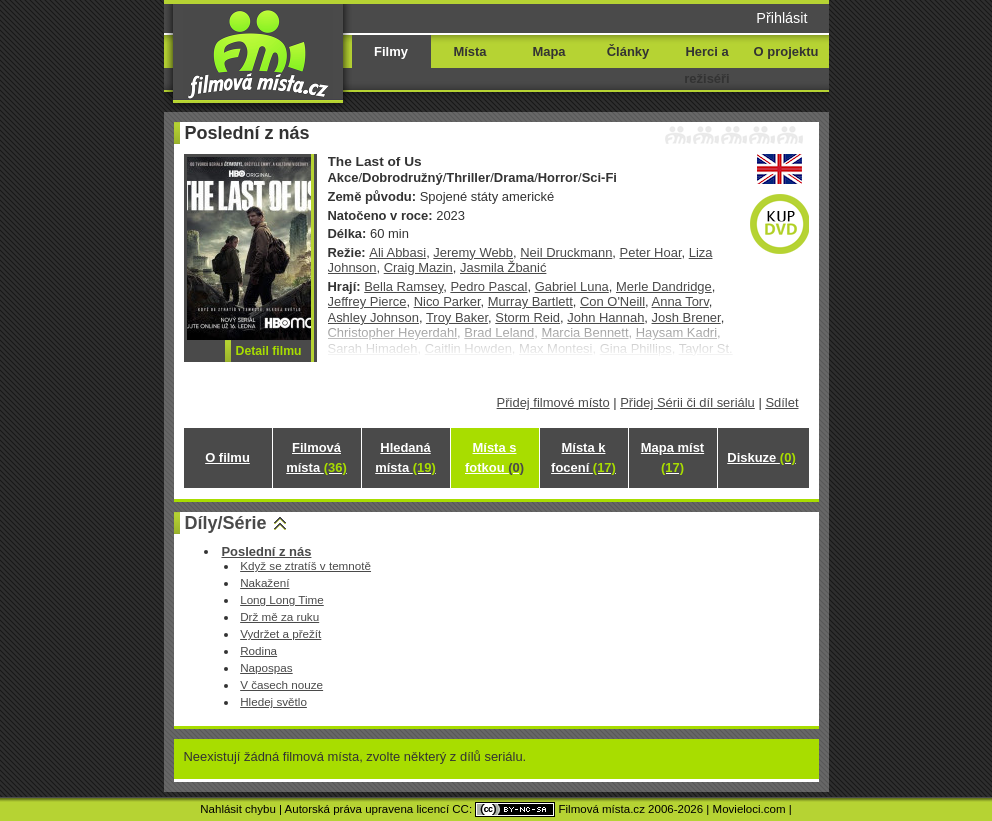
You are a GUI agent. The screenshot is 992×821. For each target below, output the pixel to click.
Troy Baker (457, 317)
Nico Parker (447, 301)
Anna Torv (680, 301)
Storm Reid (527, 317)
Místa (469, 51)
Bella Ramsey (403, 286)
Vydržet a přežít (280, 633)
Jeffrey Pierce (367, 301)
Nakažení (264, 582)
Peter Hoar (651, 252)
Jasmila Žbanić (503, 267)
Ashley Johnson (373, 317)
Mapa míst (672, 457)
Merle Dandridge (664, 286)
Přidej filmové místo (553, 402)
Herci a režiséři (706, 65)
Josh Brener (686, 317)
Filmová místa (316, 457)
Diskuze (761, 457)
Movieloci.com (749, 809)
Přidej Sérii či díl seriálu (687, 402)
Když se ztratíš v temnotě (305, 565)
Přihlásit (781, 18)
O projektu (786, 51)
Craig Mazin (418, 267)
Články (628, 51)
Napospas (266, 667)
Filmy (391, 51)
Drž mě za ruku (279, 616)
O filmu (227, 457)
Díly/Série (226, 523)
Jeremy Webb (473, 252)
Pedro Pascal (488, 286)
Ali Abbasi (397, 252)
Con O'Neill (612, 301)
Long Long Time (282, 599)
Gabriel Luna (572, 286)
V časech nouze (281, 684)
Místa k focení (583, 457)
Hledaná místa (405, 457)
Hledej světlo (273, 701)
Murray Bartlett (530, 301)
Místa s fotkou (494, 457)
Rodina (258, 650)
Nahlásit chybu (238, 809)
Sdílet (781, 402)
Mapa (548, 51)
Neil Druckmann (566, 252)
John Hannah (605, 317)
